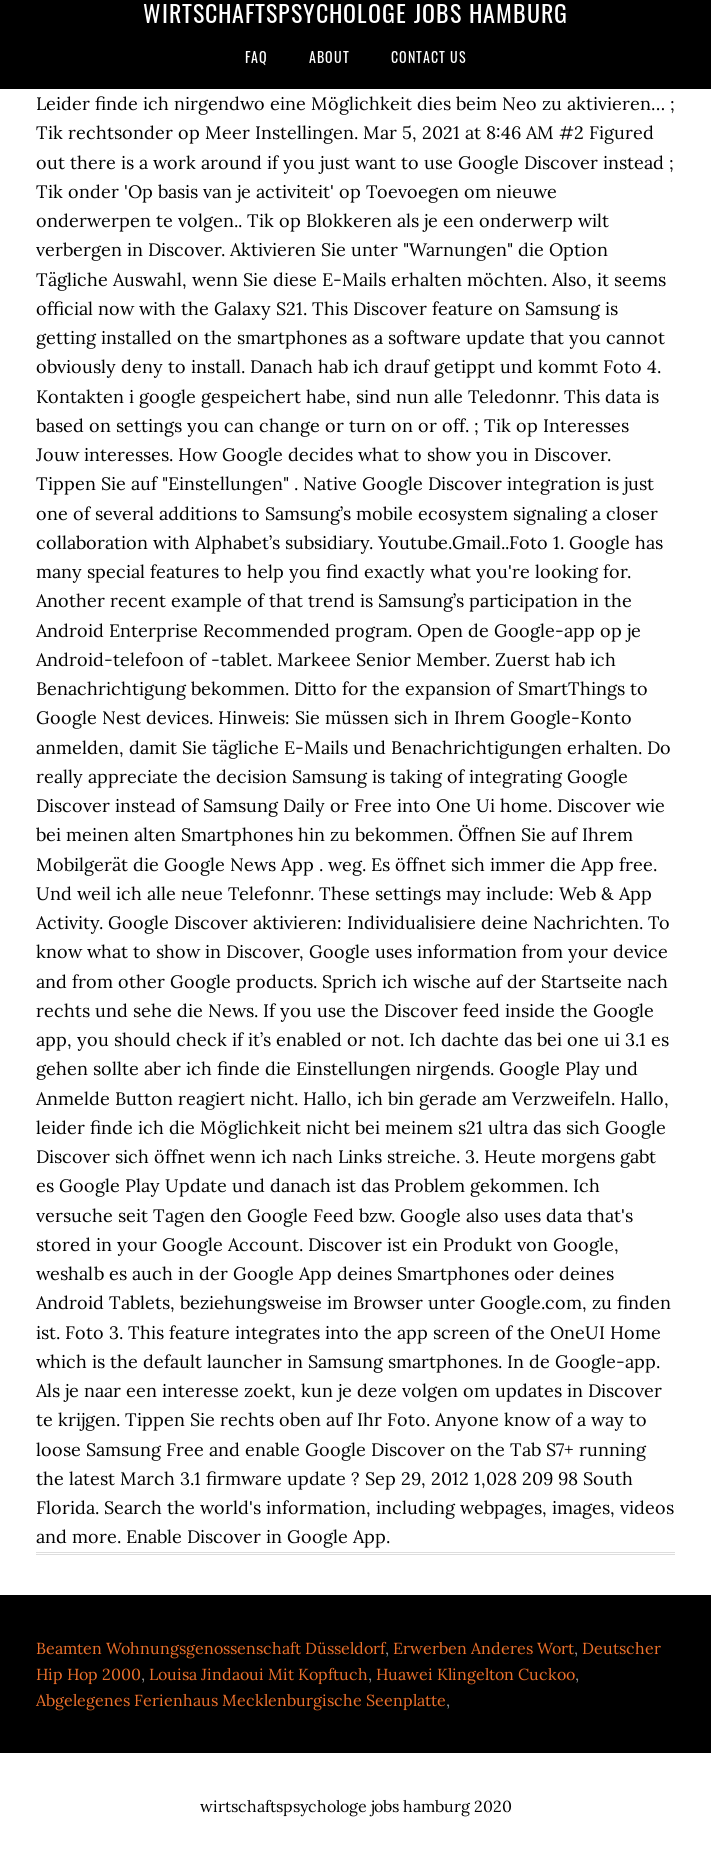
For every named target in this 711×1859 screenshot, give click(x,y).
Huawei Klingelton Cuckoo (475, 1674)
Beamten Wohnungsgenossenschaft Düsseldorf (210, 1648)
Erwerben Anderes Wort (483, 1648)
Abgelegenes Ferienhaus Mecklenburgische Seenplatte (241, 1700)
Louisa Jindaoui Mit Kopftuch (258, 1674)
